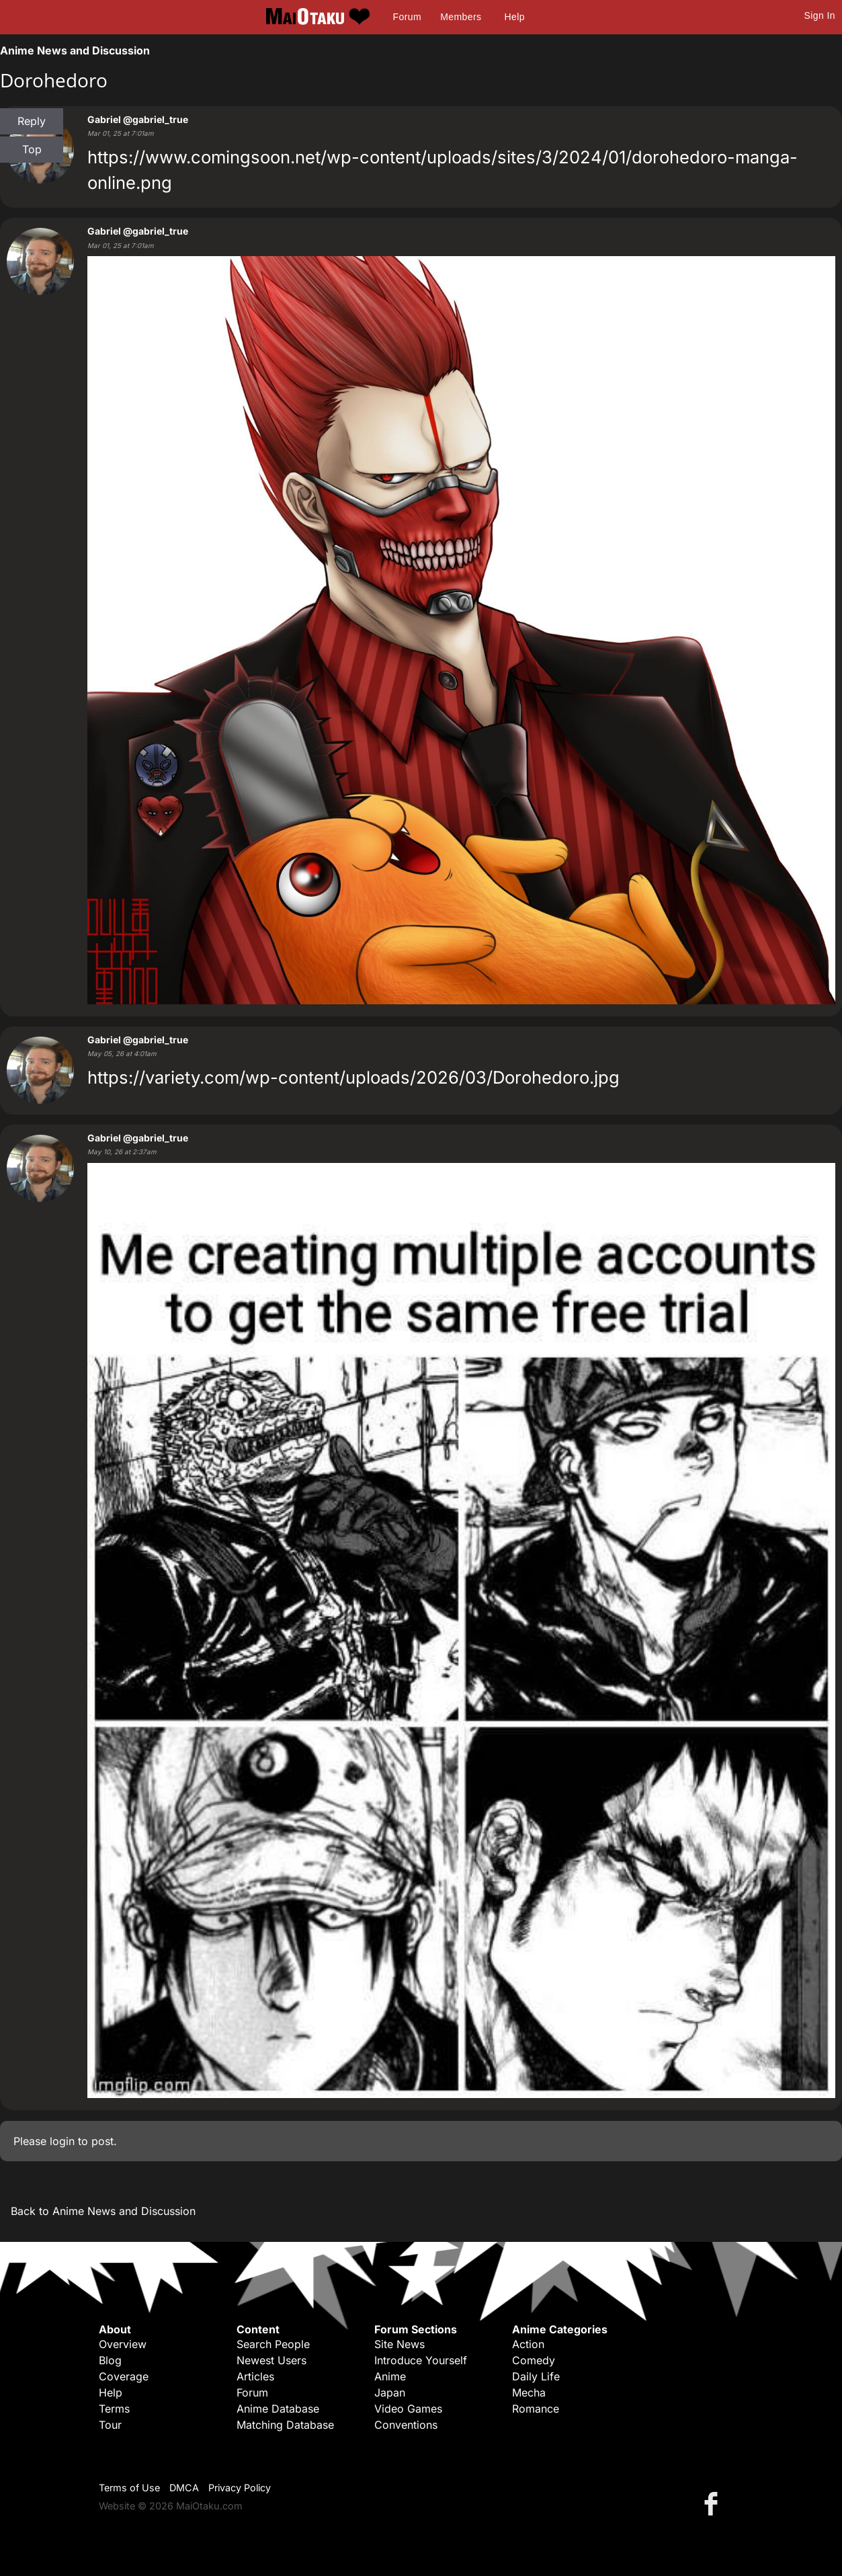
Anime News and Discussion (75, 50)
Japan (389, 2392)
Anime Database (278, 2408)
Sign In (819, 15)
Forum (407, 16)
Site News (399, 2344)
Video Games (408, 2408)
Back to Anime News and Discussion (103, 2211)
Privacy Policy (239, 2487)
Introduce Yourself (420, 2360)
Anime (390, 2376)
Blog (110, 2360)
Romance (535, 2408)
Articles (255, 2376)
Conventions (405, 2424)
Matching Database (285, 2424)
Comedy (533, 2360)
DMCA (184, 2487)
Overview (122, 2344)
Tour (110, 2424)
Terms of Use (129, 2487)
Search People (273, 2344)
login (62, 2141)
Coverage (124, 2376)
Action (528, 2344)
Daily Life (536, 2376)
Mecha (529, 2392)
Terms (114, 2408)
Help (515, 16)
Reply (31, 121)
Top (32, 149)
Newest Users (271, 2360)
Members (460, 16)
